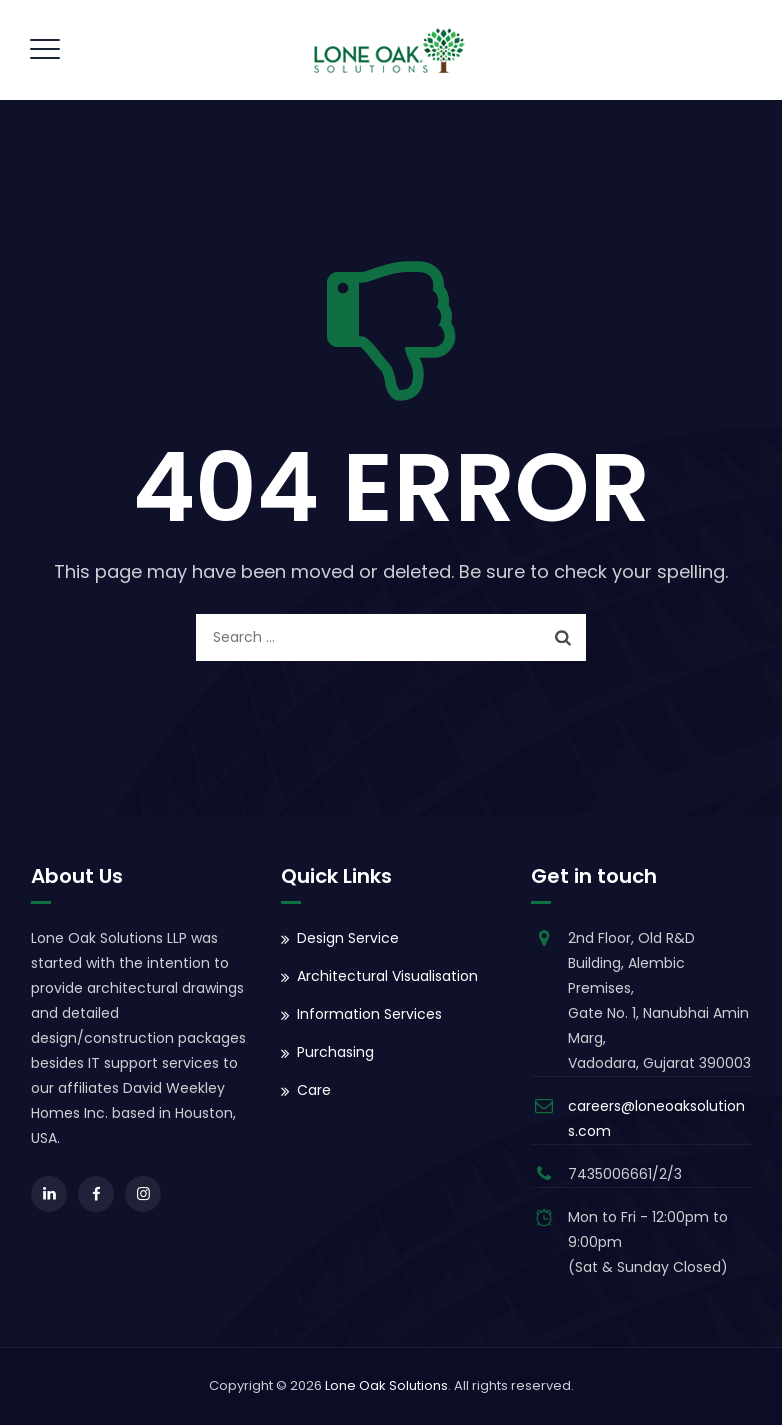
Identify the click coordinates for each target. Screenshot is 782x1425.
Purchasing (335, 1052)
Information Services (369, 1014)
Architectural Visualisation (387, 976)
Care (314, 1090)
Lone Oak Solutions (386, 1385)
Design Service (348, 938)
